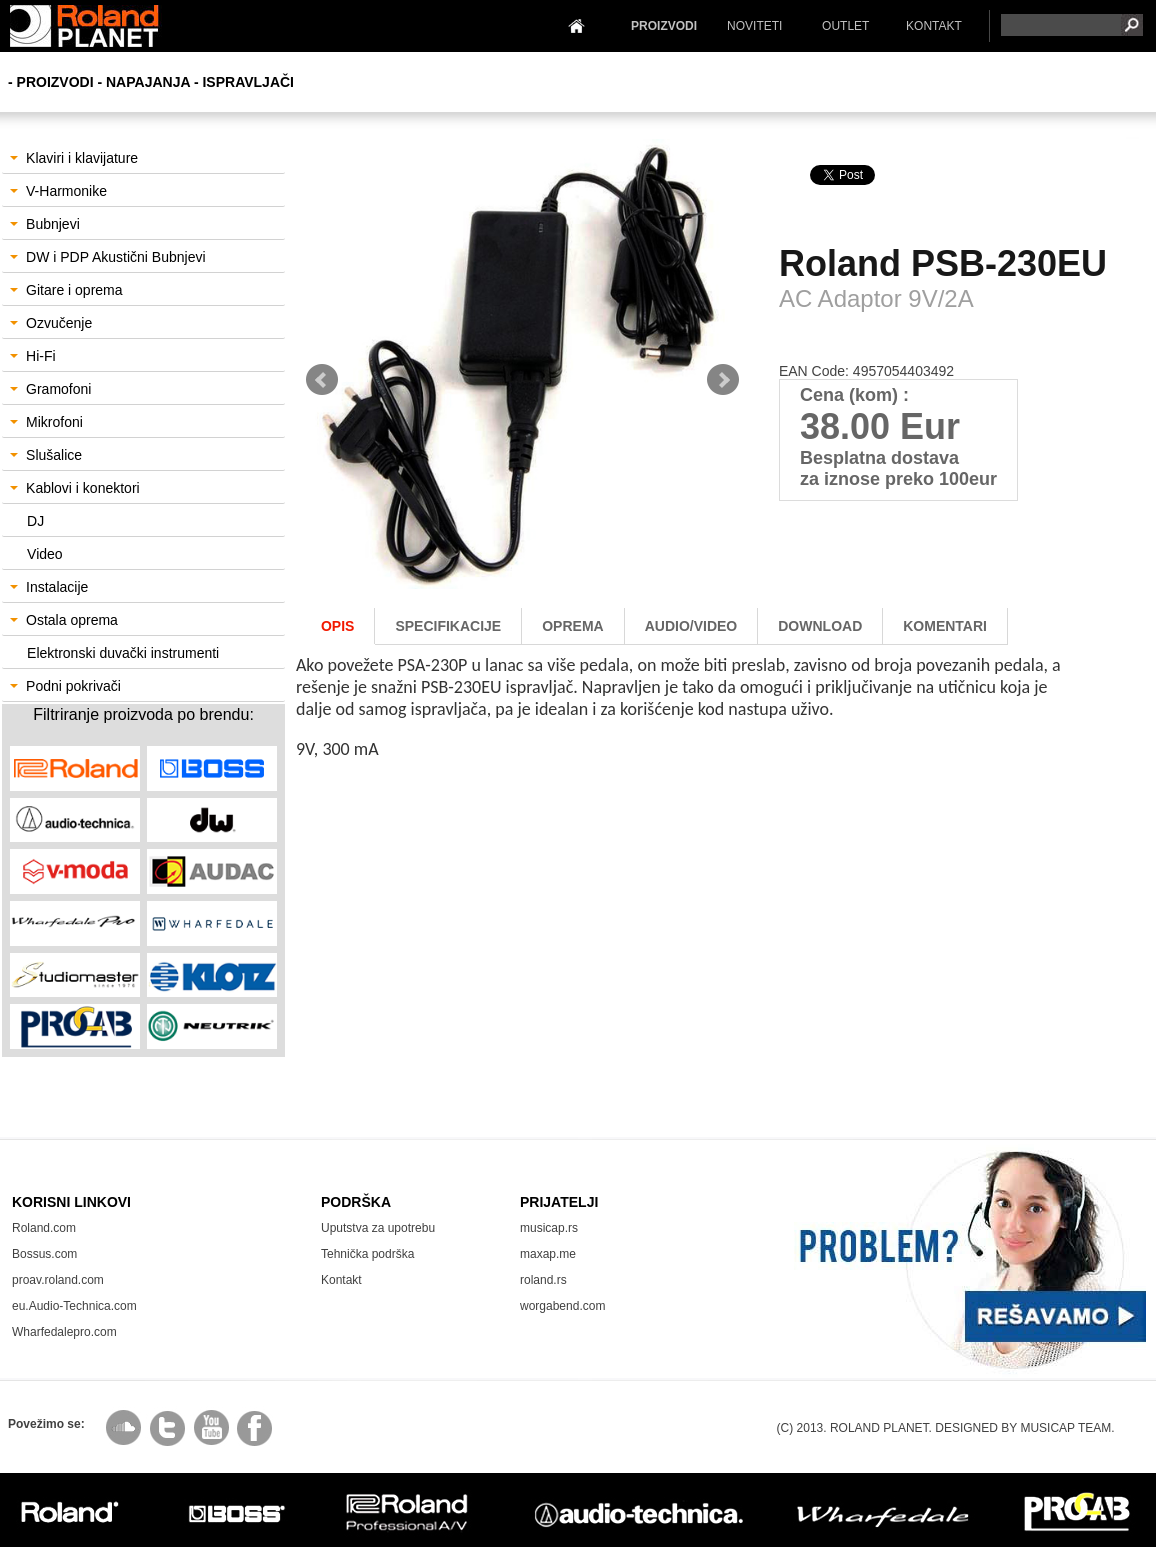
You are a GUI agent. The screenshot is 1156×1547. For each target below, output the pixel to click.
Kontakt (341, 1280)
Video (45, 554)
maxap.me (548, 1254)
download (820, 626)
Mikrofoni (46, 422)
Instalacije (49, 587)
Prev (322, 380)
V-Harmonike (58, 191)
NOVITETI (754, 26)
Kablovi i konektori (75, 488)
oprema (572, 626)
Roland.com (44, 1228)
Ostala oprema (64, 620)
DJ (35, 521)
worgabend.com (562, 1306)
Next (723, 380)
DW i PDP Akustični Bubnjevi (107, 257)
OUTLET (845, 26)
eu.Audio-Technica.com (74, 1306)
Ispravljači (248, 82)
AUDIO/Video (691, 626)
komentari (945, 626)
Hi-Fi (33, 356)
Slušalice (46, 455)
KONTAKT (934, 26)
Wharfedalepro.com (64, 1332)
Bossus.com (44, 1254)
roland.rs (543, 1280)
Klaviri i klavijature (74, 158)
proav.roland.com (58, 1280)
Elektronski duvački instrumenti (123, 653)
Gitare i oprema (66, 290)
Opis (337, 626)
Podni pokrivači (65, 686)
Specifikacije (448, 626)
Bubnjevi (45, 224)
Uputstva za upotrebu (378, 1228)
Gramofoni (50, 389)
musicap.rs (549, 1228)
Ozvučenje (51, 323)
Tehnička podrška (367, 1254)
